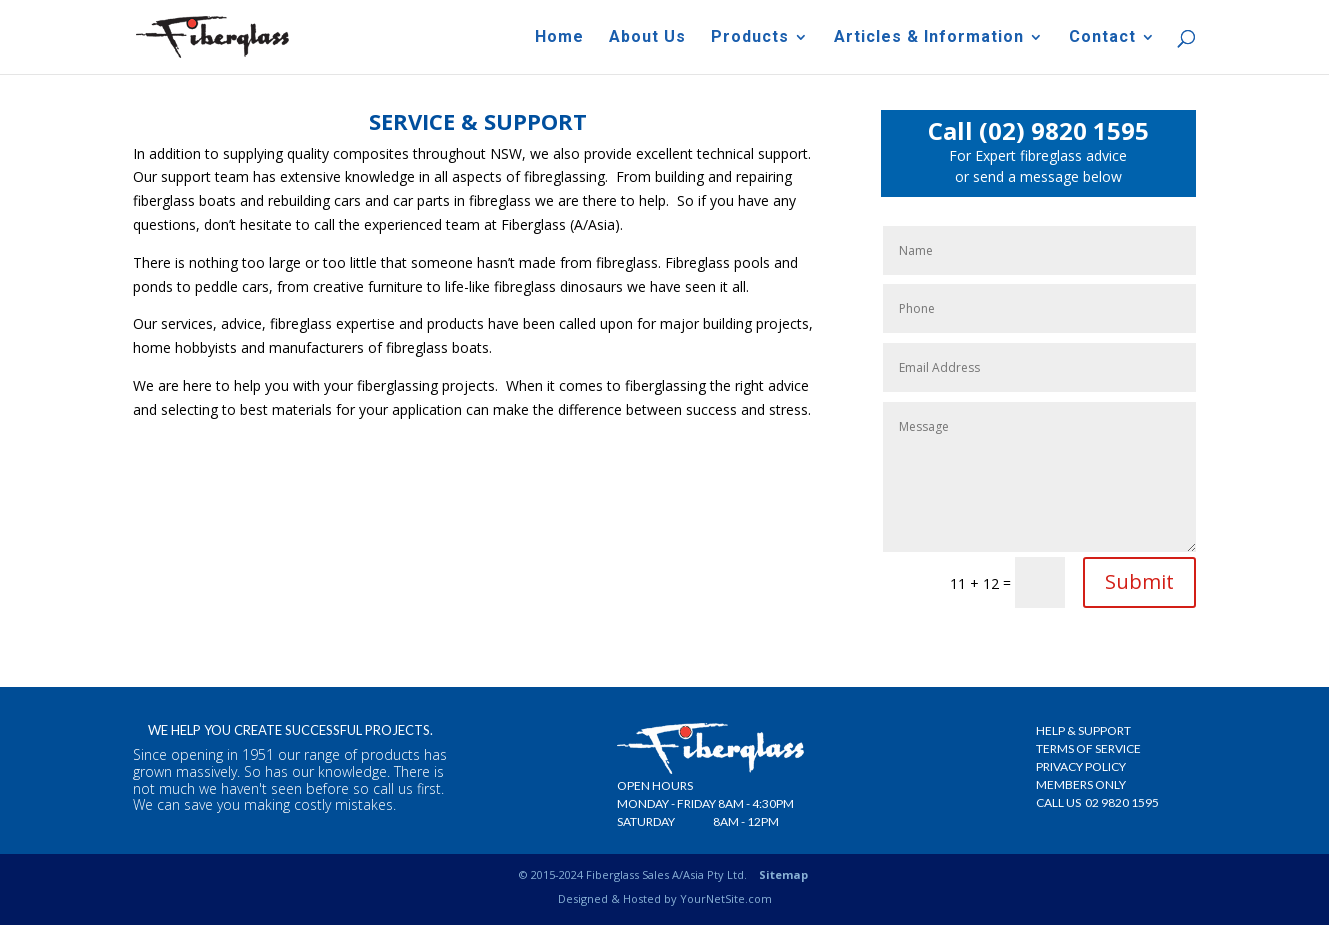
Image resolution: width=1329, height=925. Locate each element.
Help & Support (1083, 730)
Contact (1102, 38)
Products (750, 38)
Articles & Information (929, 38)
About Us (647, 38)
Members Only (1081, 784)
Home (559, 38)
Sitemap (783, 874)
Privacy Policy (1081, 766)
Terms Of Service (1088, 748)
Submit (1139, 581)
